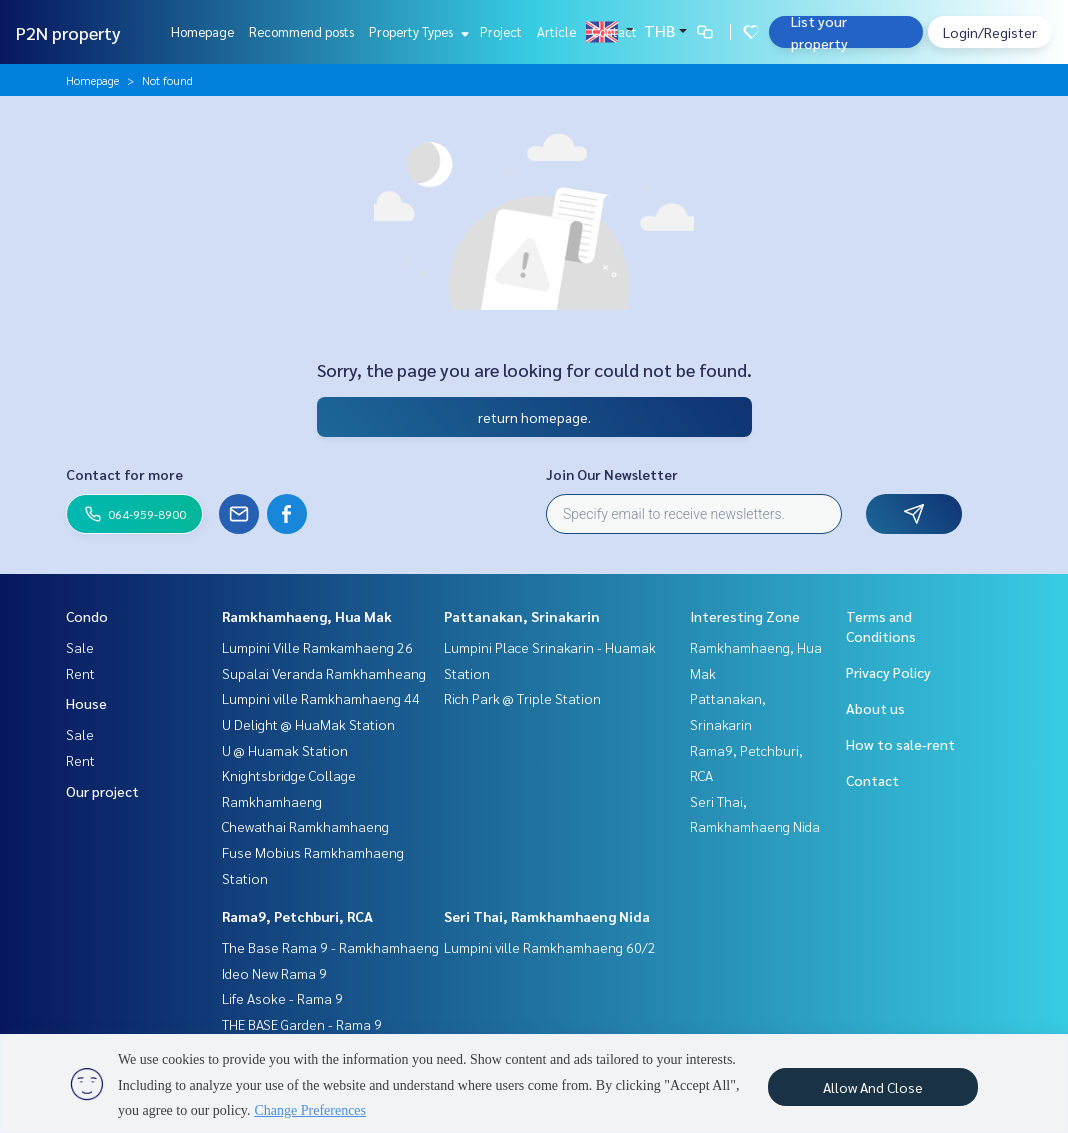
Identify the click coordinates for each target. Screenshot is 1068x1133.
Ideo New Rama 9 (274, 973)
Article (556, 31)
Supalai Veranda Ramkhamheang (324, 673)
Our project (102, 791)
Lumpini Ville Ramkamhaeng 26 (317, 647)
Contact (614, 31)
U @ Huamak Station (285, 750)
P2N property (68, 32)
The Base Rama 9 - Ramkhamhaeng (330, 947)
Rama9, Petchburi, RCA (297, 916)
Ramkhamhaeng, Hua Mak (307, 616)
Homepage (202, 31)
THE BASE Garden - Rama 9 (302, 1024)
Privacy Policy (888, 672)
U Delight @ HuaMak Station (308, 724)
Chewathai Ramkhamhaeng (305, 826)
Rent (80, 673)
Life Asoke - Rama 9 (282, 998)
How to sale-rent (900, 744)
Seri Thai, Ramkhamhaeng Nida (547, 916)
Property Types (416, 31)
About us (875, 708)
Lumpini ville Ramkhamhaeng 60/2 (550, 947)
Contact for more (124, 474)
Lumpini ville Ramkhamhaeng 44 (321, 698)
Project (501, 31)
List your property (819, 32)
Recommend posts (301, 31)
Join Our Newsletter (612, 474)
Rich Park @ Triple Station (522, 698)
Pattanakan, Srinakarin (522, 616)
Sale (80, 647)
